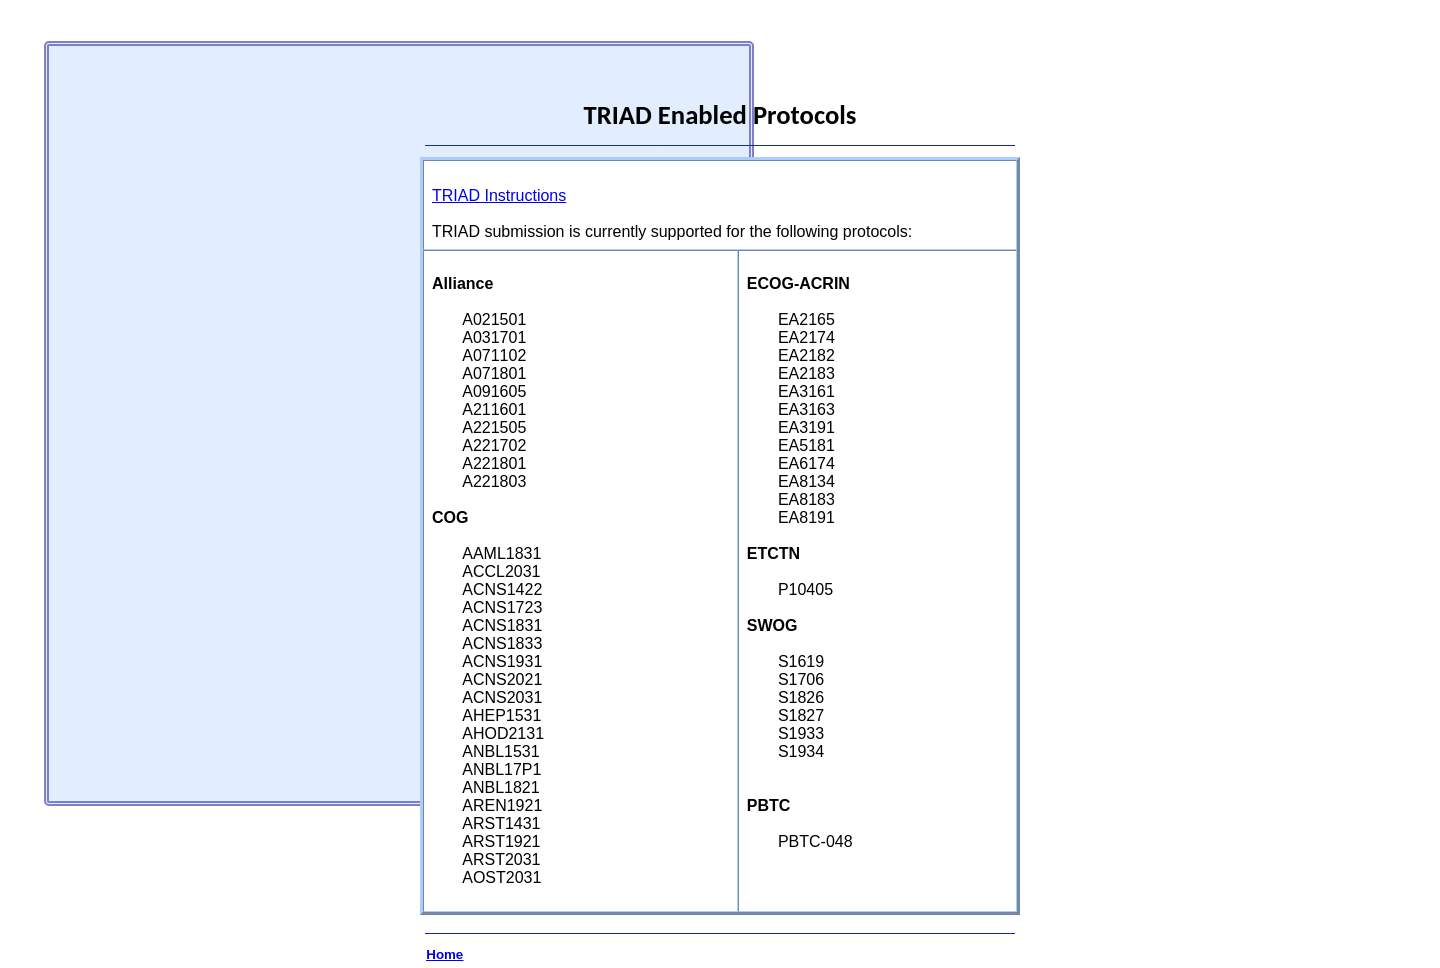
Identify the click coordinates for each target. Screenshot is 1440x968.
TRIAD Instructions (499, 195)
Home (444, 954)
